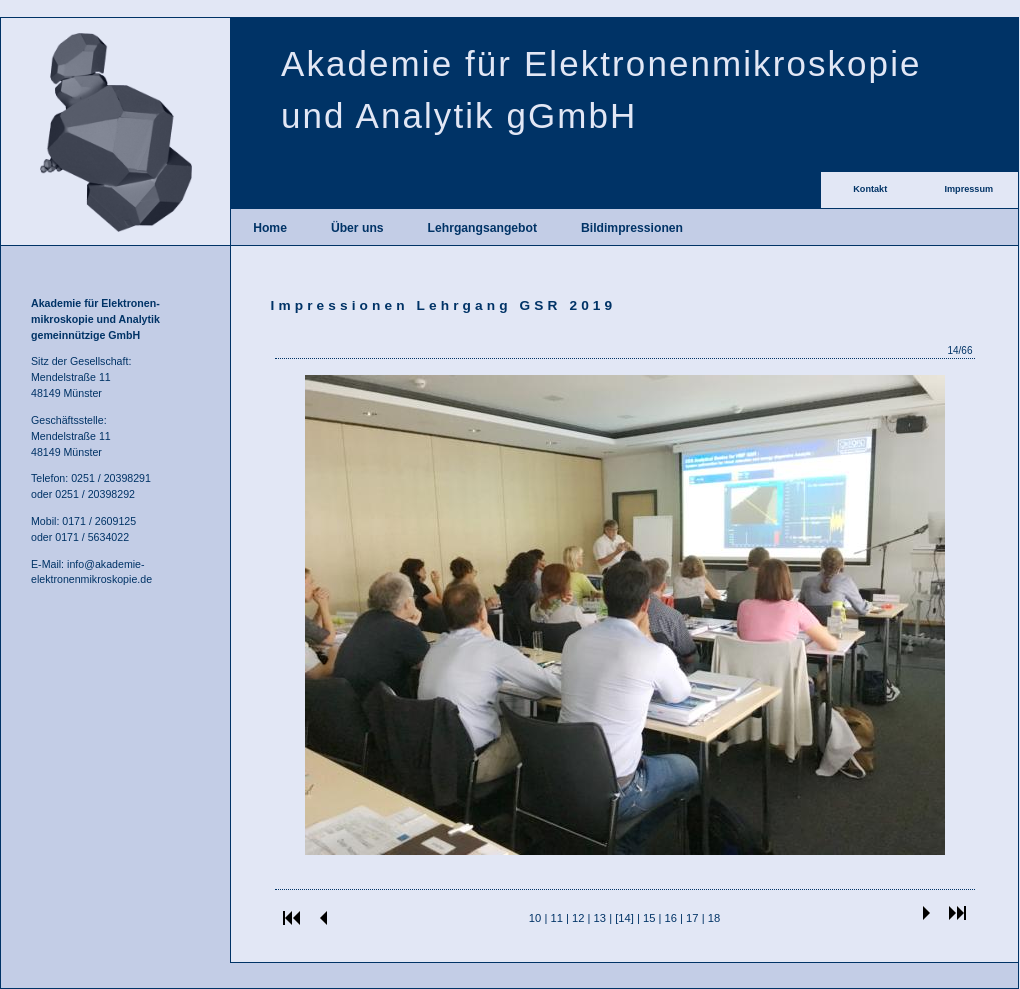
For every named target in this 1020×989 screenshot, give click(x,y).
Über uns (357, 228)
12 (578, 918)
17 (692, 918)
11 (556, 918)
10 (535, 918)
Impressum (968, 189)
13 (600, 918)
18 (714, 918)
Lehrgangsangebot (482, 228)
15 (649, 918)
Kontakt (870, 189)
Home (270, 228)
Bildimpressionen (632, 228)
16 (671, 918)
